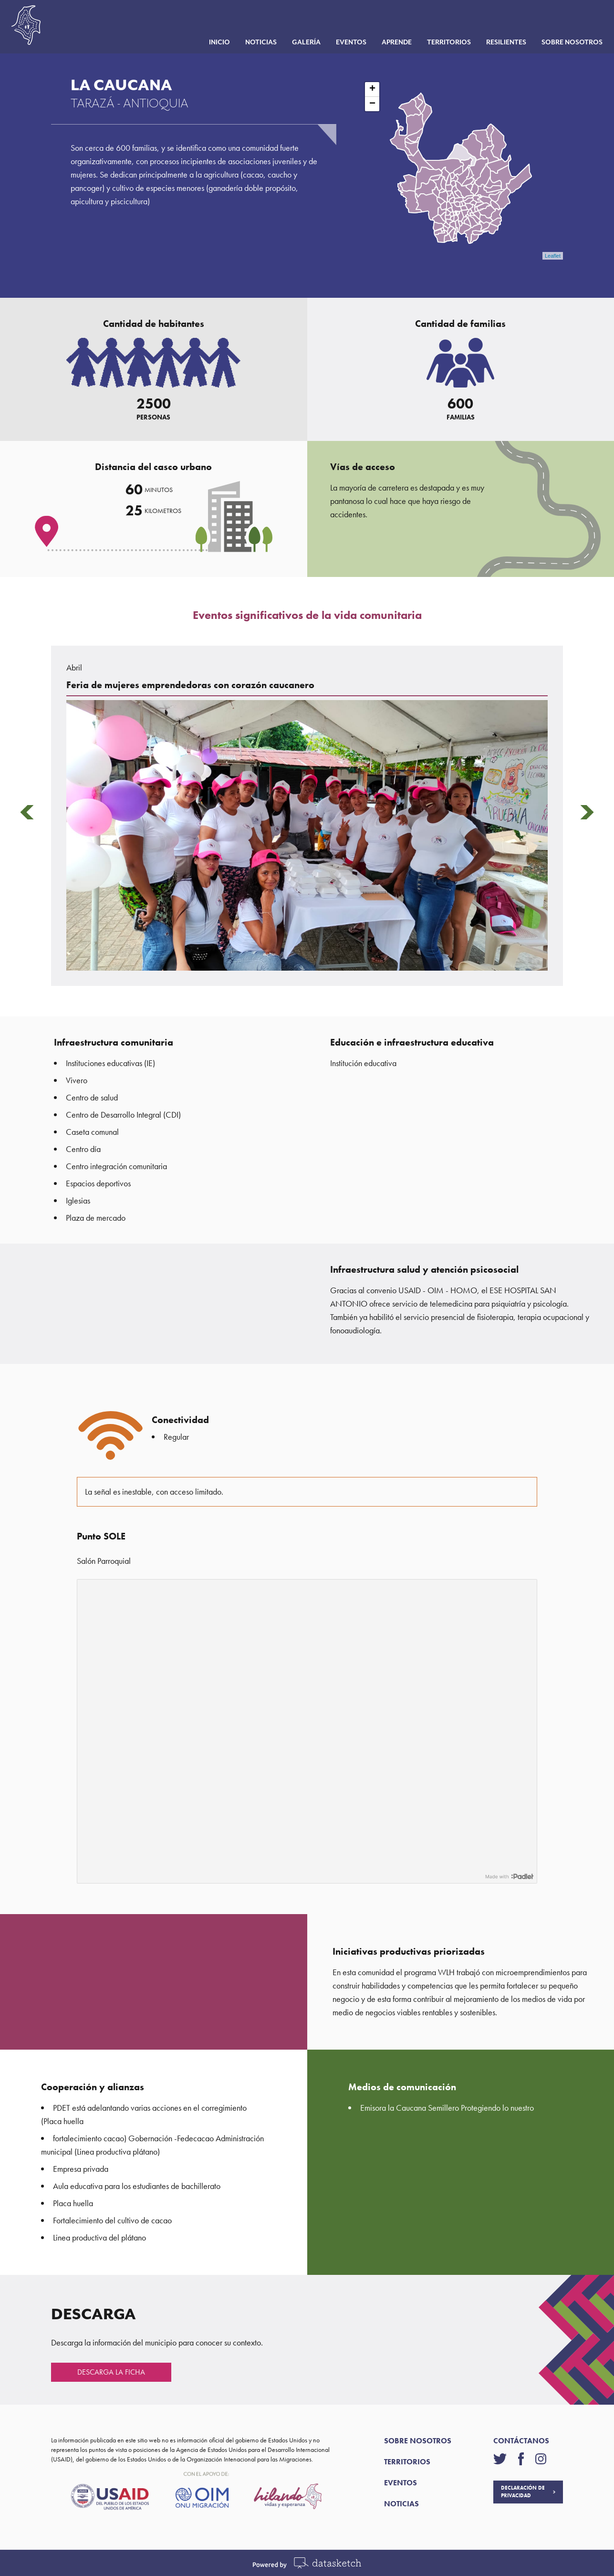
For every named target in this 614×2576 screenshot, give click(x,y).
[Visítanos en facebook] (526, 2458)
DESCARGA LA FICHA (111, 2372)
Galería (300, 45)
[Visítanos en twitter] (505, 2458)
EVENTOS (400, 2483)
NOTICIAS (401, 2504)
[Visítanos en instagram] (540, 2458)
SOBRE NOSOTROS (417, 2441)
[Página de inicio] (31, 27)
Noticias (255, 45)
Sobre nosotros (566, 45)
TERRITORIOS (407, 2462)
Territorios (443, 45)
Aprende (391, 45)
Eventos (345, 45)
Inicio (213, 45)
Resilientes (500, 45)
